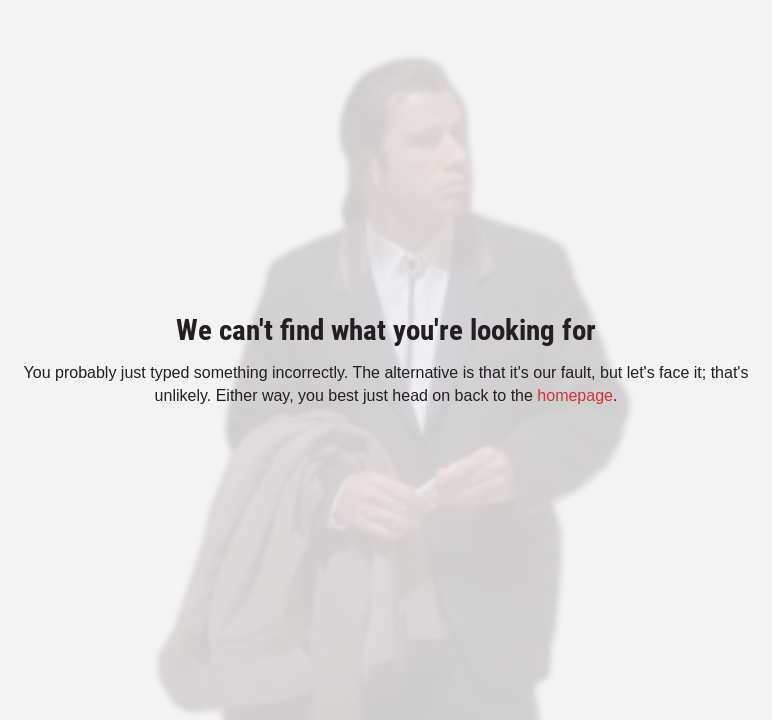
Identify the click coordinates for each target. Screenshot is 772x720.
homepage (575, 395)
